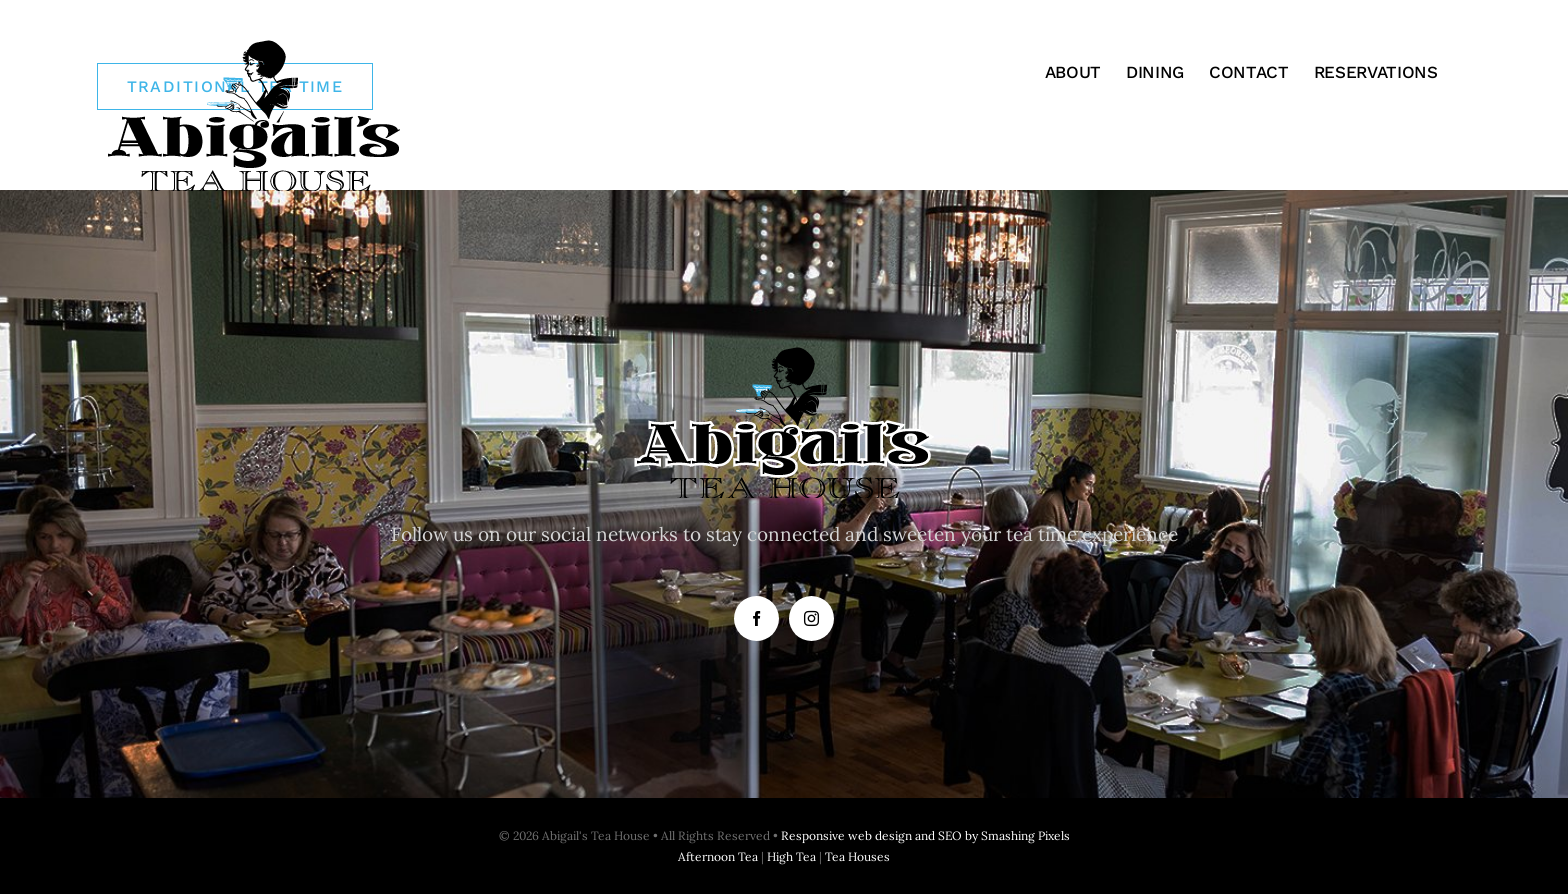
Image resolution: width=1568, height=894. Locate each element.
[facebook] (756, 618)
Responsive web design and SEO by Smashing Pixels (925, 835)
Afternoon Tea (718, 856)
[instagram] (811, 618)
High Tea (791, 856)
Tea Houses (857, 856)
